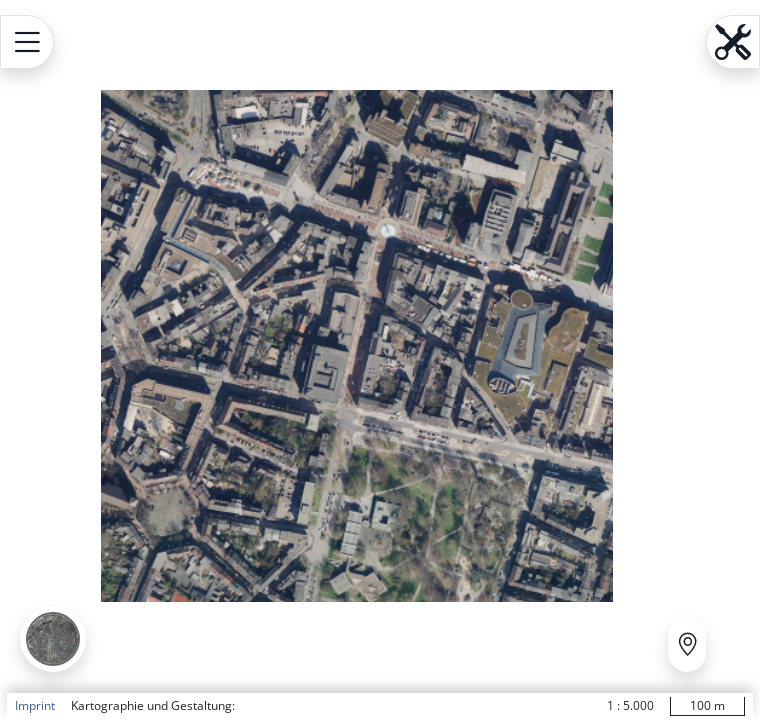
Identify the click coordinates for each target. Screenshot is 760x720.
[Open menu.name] (27, 42)
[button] (53, 639)
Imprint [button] (35, 705)
